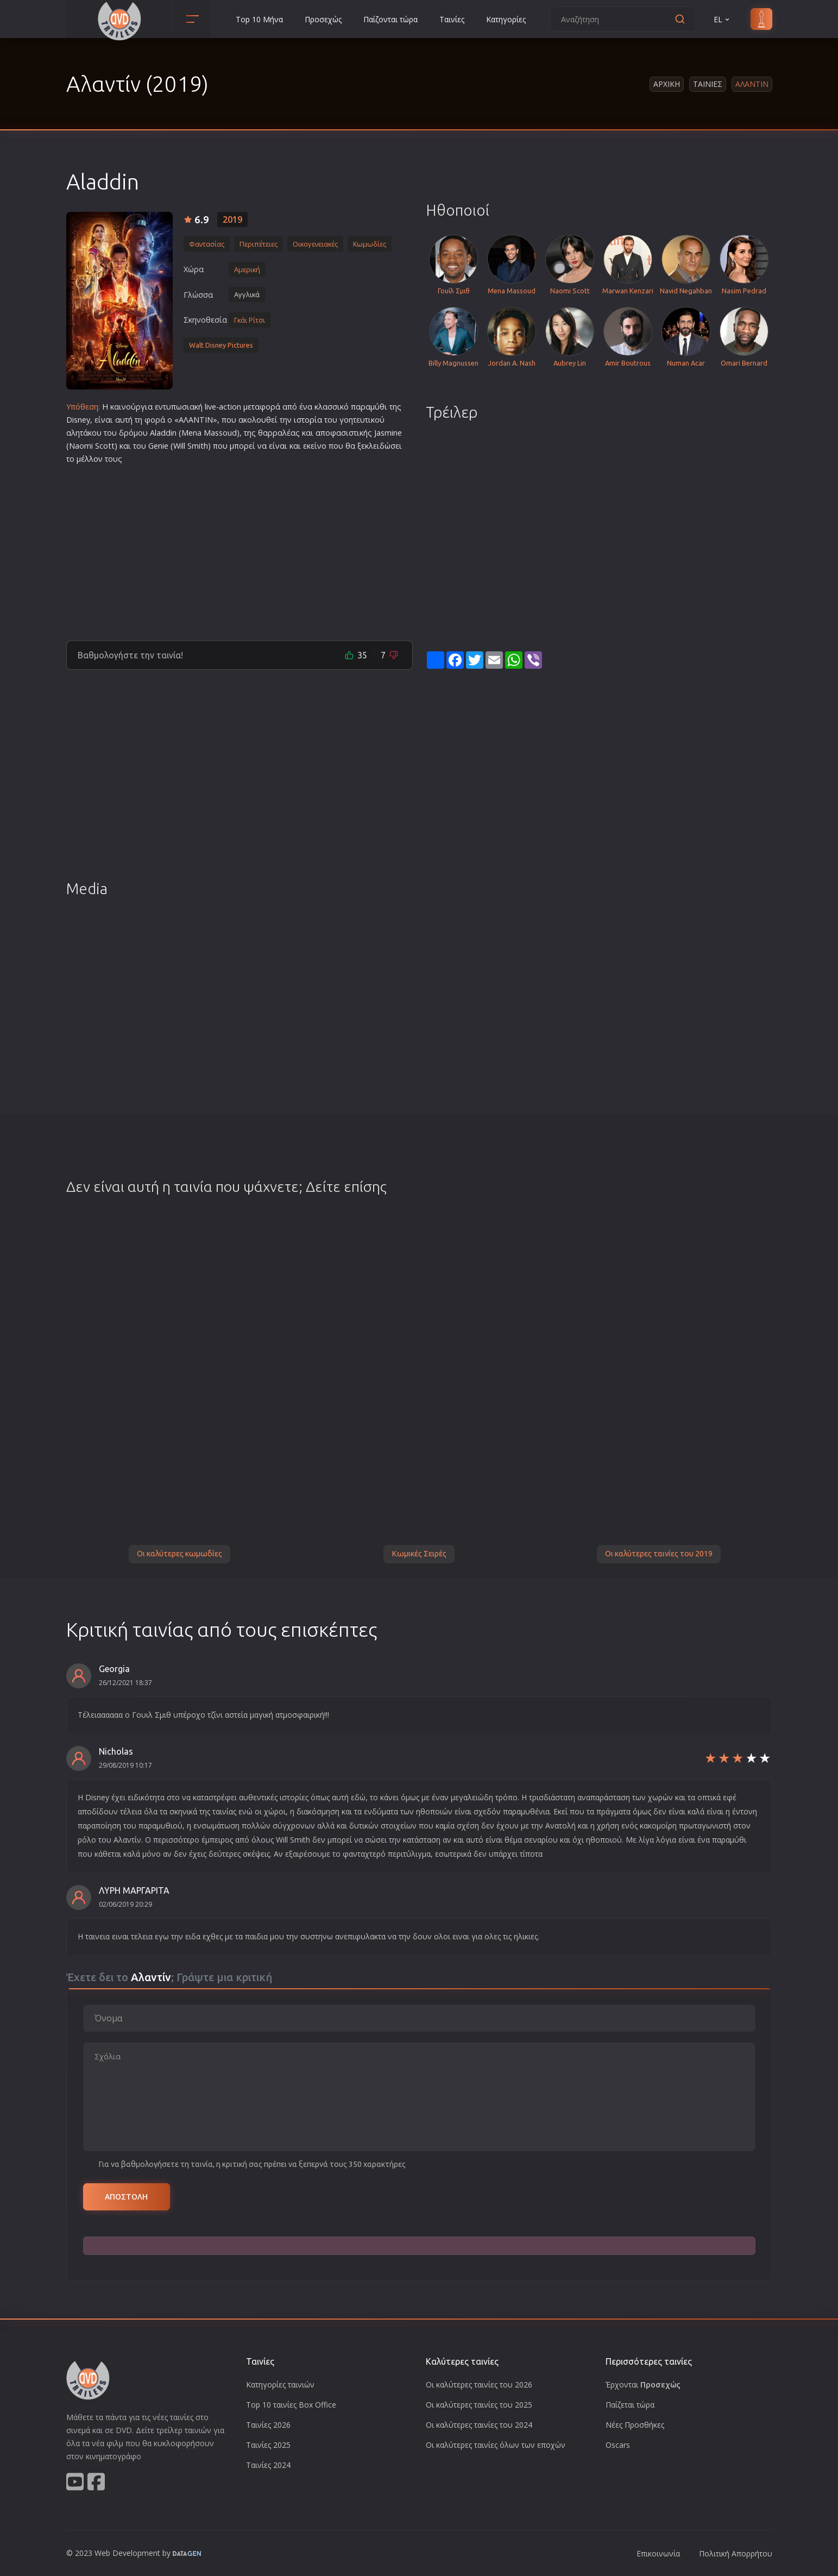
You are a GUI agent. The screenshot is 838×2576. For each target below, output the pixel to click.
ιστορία (308, 419)
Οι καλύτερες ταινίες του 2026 (479, 2384)
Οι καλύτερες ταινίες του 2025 (479, 2404)
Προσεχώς (323, 19)
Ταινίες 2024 (268, 2465)
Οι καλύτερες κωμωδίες (179, 1553)
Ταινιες (707, 84)
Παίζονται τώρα (390, 19)
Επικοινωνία (658, 2553)
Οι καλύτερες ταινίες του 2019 (659, 1553)
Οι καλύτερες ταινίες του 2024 (479, 2425)
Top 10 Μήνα (259, 19)
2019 (232, 219)
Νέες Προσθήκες (635, 2425)
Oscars (618, 2445)
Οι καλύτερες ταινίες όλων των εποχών (495, 2445)
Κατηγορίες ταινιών (280, 2384)
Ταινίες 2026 (268, 2425)
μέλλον (90, 459)
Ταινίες (451, 19)
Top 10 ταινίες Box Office (291, 2404)
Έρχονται (643, 2384)
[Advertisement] (239, 548)
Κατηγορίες (506, 19)
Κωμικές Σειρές (419, 1553)
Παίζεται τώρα (630, 2404)
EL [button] (722, 19)
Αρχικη (666, 84)
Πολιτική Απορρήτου (735, 2553)
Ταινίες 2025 (268, 2445)
